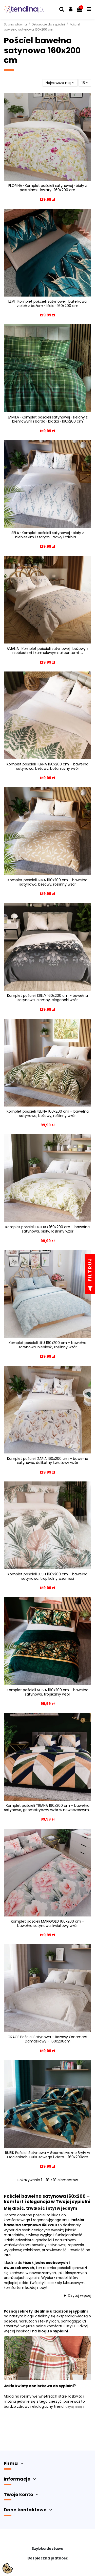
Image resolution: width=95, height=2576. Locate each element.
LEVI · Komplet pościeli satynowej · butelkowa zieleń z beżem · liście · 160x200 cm (47, 303)
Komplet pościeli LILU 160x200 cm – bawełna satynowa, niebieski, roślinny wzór (47, 1345)
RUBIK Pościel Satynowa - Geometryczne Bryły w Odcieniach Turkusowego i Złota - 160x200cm (47, 2155)
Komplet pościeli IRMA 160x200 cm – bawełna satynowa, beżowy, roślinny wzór (47, 882)
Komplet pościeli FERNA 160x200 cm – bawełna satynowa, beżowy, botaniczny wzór (47, 766)
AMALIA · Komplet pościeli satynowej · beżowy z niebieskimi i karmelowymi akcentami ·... (47, 650)
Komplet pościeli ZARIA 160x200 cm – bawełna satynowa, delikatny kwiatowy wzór (47, 1460)
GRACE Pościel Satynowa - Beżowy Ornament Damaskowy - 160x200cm (48, 2039)
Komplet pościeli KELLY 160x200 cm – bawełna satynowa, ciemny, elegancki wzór (47, 997)
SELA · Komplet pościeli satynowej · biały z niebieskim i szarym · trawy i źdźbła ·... (47, 535)
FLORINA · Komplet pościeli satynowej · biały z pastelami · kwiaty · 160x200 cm (47, 187)
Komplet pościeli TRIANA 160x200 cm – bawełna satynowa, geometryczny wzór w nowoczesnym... (47, 1807)
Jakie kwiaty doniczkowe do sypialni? (40, 2385)
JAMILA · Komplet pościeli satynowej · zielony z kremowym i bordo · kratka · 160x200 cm (47, 419)
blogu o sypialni (53, 2331)
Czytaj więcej (79, 2295)
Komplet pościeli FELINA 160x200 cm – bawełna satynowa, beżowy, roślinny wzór (48, 1113)
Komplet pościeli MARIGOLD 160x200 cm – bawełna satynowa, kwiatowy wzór (47, 1923)
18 (85, 82)
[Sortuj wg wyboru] (60, 83)
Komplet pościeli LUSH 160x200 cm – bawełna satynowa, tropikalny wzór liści (47, 1576)
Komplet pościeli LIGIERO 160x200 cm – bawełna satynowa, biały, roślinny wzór (47, 1229)
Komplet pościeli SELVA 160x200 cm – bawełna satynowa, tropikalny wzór (47, 1692)
